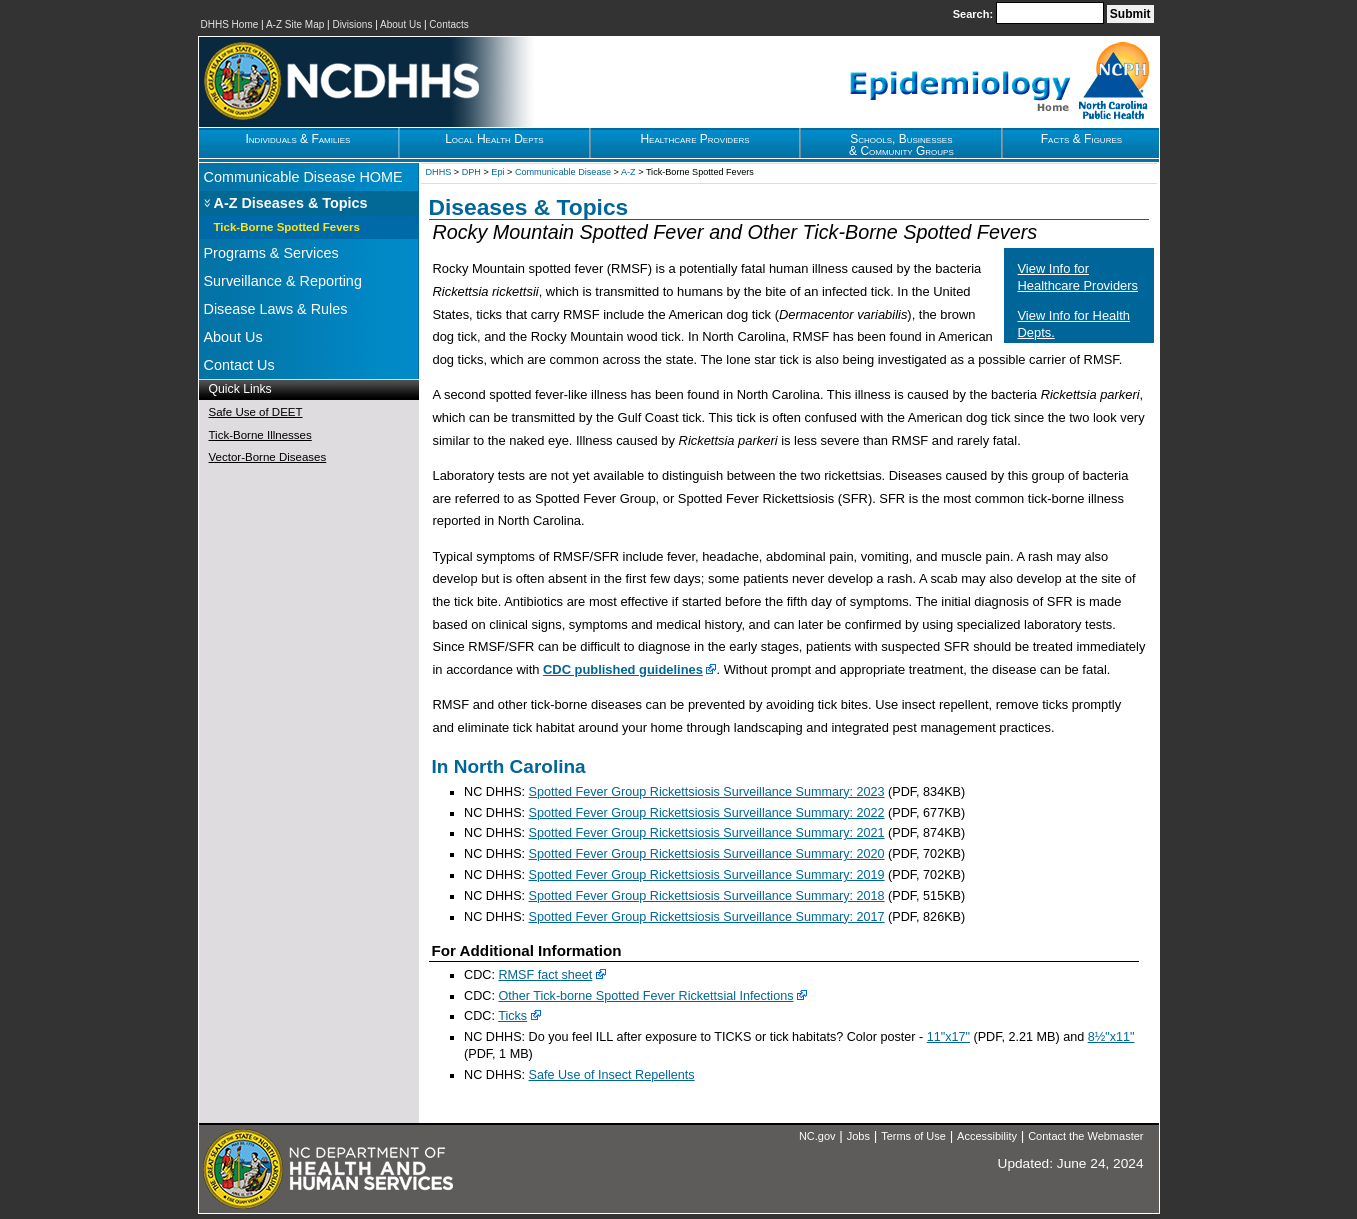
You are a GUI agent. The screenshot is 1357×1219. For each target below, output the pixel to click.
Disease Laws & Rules (276, 309)
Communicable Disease (563, 172)
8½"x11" (1111, 1037)
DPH (471, 172)
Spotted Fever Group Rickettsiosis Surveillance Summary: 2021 (707, 833)
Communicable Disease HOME (303, 177)
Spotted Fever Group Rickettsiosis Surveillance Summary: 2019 (707, 875)
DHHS (439, 172)
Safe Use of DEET (256, 412)
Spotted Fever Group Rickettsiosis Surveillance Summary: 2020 (707, 854)
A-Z (628, 172)
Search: (974, 14)
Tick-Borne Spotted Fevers (287, 227)
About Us (400, 24)
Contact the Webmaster (1085, 1136)
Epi (497, 172)
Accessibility (987, 1136)
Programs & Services (271, 253)
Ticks (512, 1016)
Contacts (448, 24)
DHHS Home (230, 24)
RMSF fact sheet (545, 975)
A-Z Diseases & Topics (291, 203)
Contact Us (239, 365)
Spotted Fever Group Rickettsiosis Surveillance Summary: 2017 (707, 917)
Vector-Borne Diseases (268, 457)
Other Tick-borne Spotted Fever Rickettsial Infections (645, 996)
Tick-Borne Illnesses (260, 435)
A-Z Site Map (295, 24)
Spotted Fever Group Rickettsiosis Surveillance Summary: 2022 (707, 813)
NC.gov (817, 1136)
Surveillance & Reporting (283, 281)
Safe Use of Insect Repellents (612, 1075)
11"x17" (948, 1037)
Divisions (352, 24)
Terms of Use (913, 1136)
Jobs (858, 1136)
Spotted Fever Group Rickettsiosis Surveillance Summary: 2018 (707, 896)
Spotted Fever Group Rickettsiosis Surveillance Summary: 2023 (707, 792)
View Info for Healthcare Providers (1078, 277)
